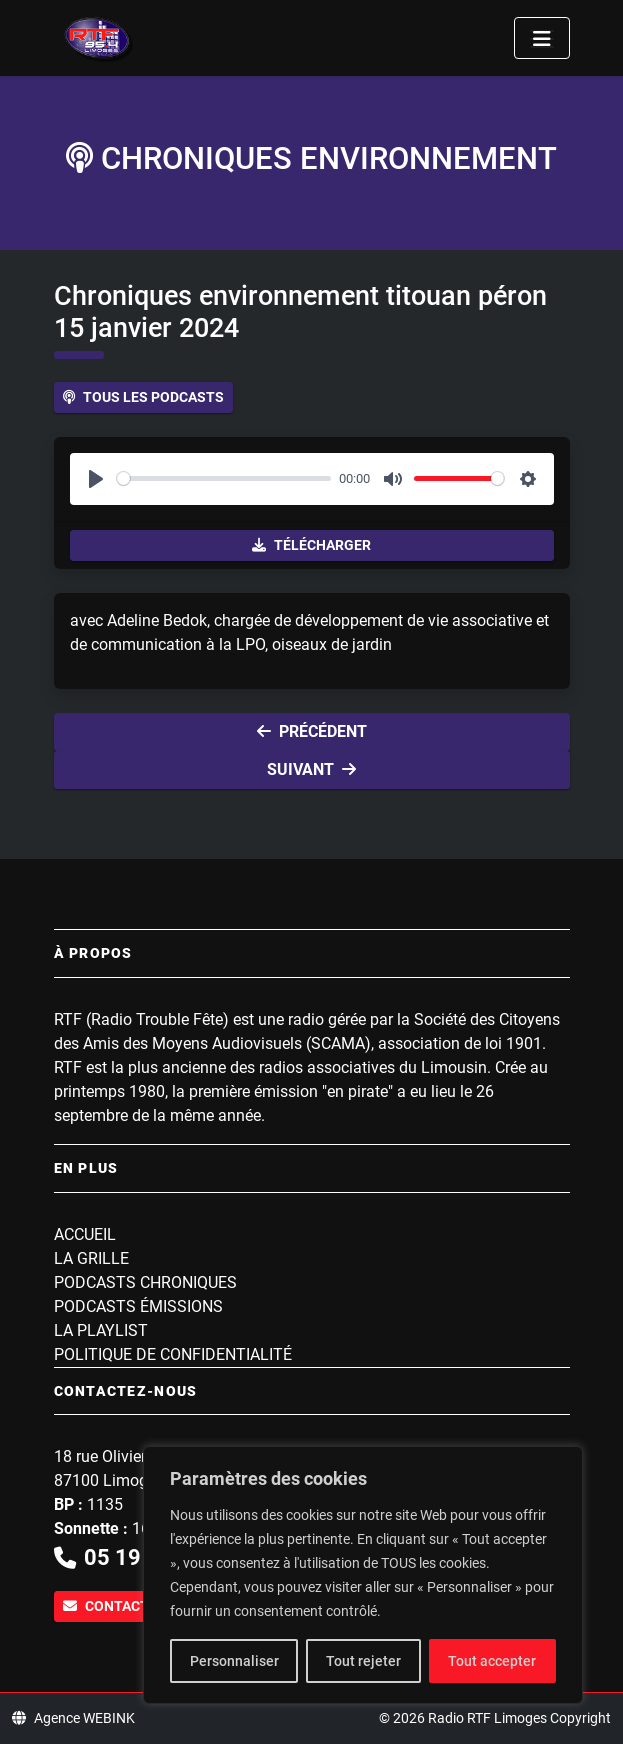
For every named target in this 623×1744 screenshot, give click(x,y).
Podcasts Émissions (138, 1306)
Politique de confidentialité (173, 1354)
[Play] (96, 479)
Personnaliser (234, 1661)
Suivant (311, 769)
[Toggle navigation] (542, 38)
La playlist (101, 1330)
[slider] (224, 478)
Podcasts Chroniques (145, 1282)
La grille (91, 1258)
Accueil (85, 1234)
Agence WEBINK (73, 1718)
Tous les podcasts (143, 397)
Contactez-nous (135, 1606)
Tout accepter (492, 1661)
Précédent (312, 731)
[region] (363, 1575)
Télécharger (311, 545)
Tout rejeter (363, 1661)
